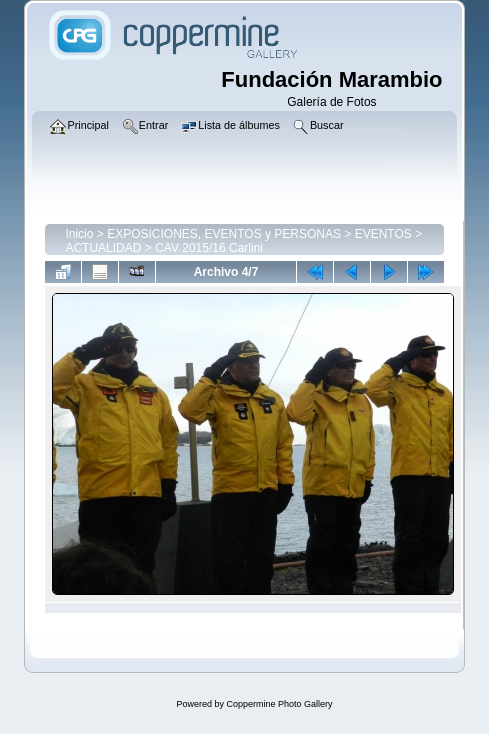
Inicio (79, 234)
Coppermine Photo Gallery (279, 704)
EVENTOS (383, 234)
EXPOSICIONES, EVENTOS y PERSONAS (224, 234)
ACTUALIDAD (103, 248)
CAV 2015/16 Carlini (209, 248)
